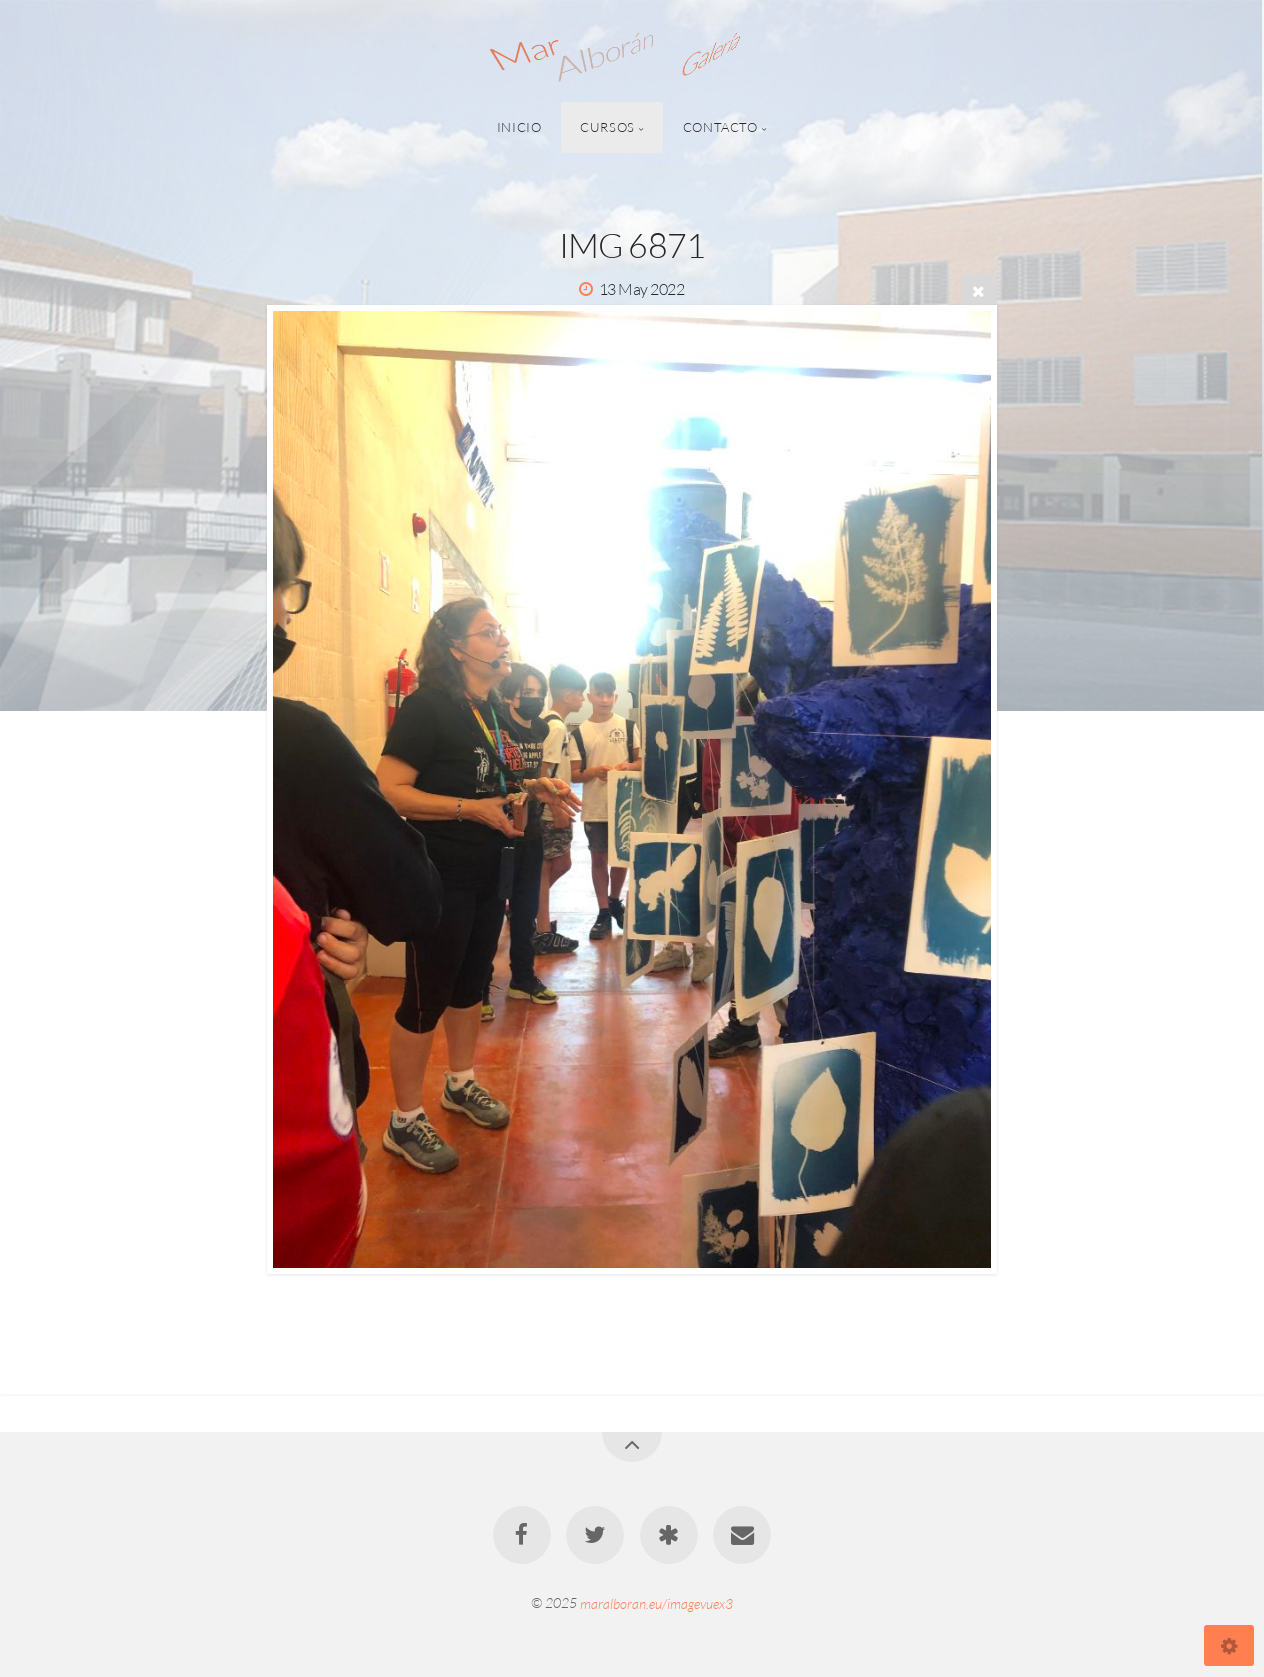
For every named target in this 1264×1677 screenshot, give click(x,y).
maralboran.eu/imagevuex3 (656, 1602)
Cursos (607, 127)
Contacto (720, 127)
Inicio (519, 127)
